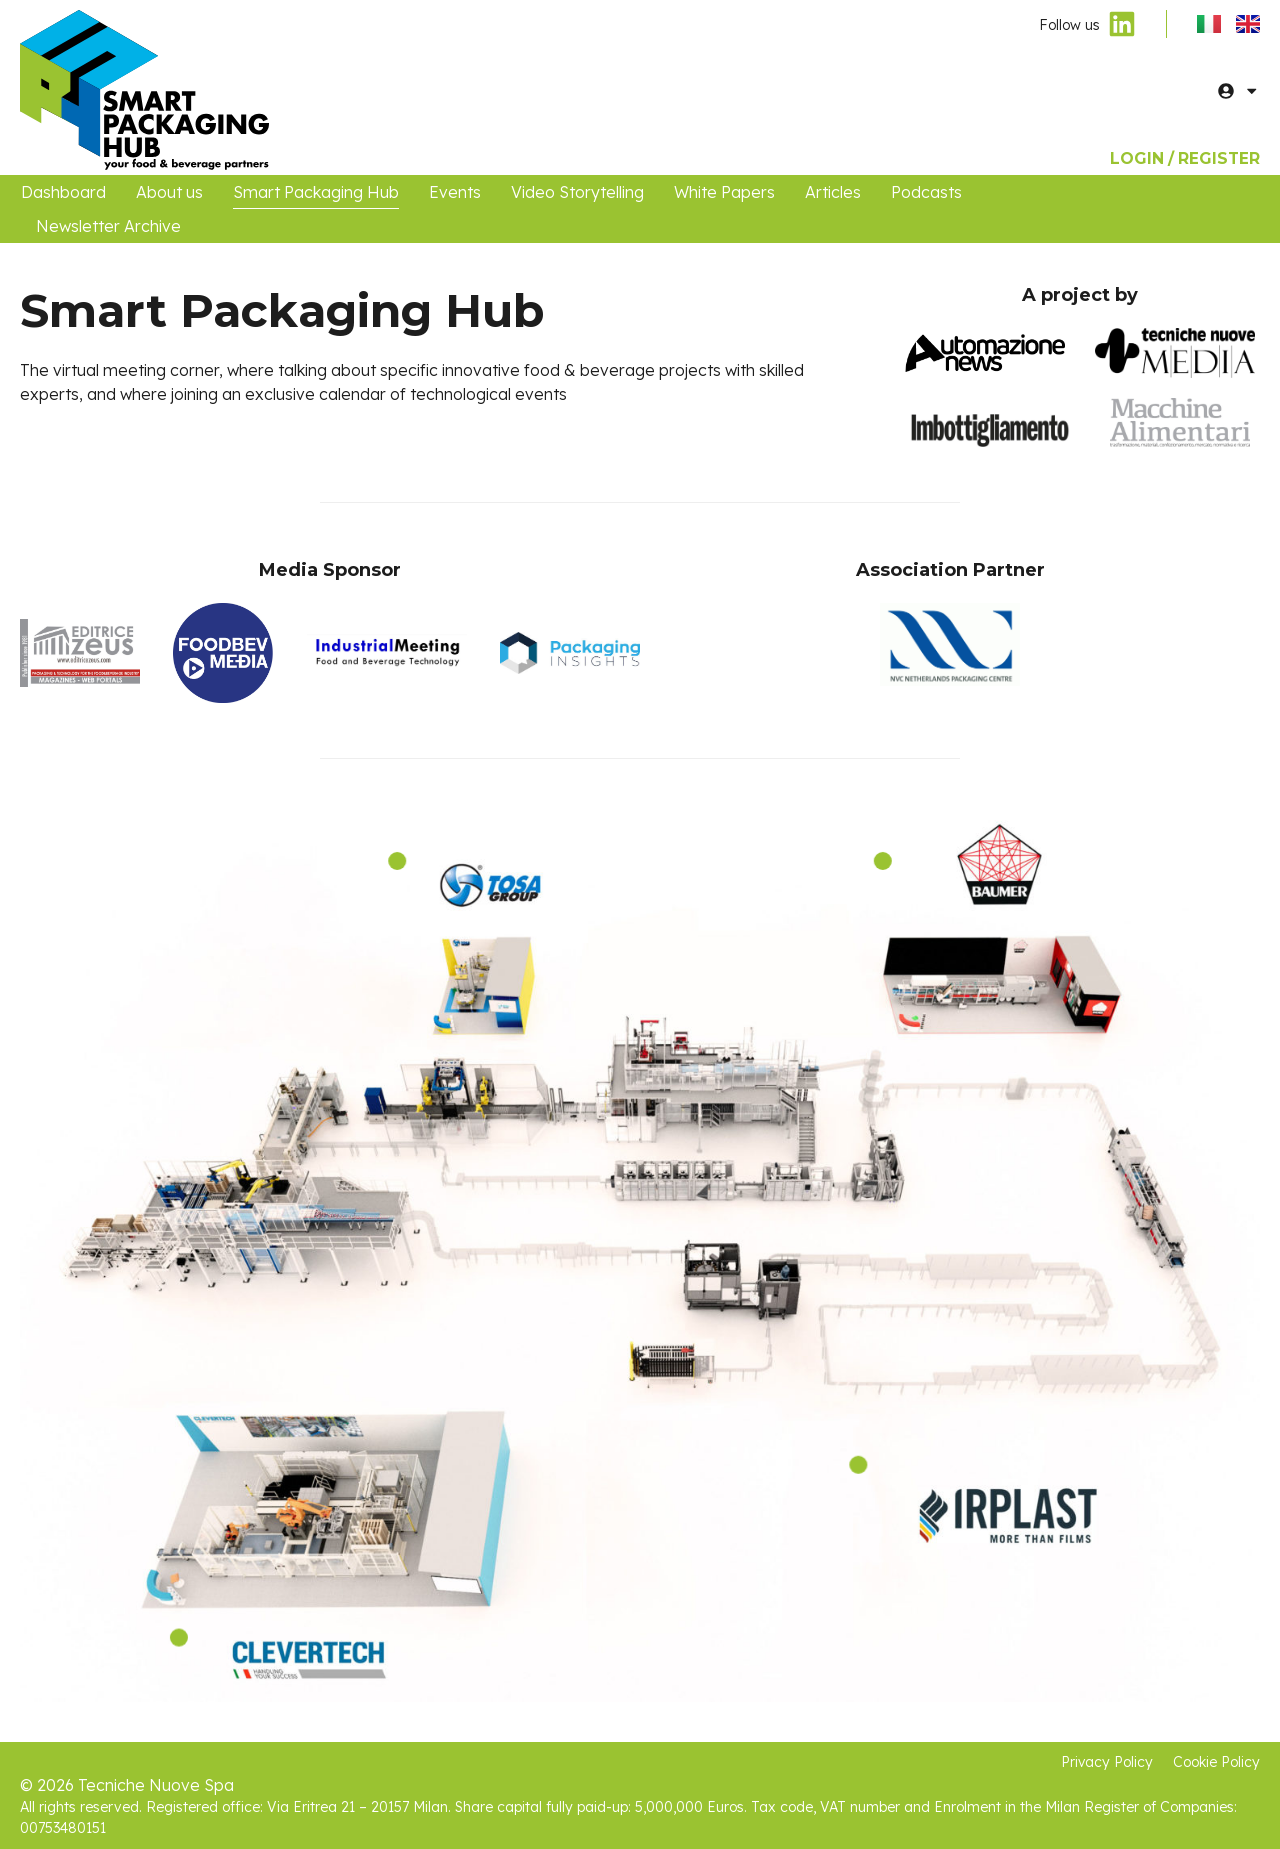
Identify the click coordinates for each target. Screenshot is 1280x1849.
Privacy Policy (1104, 1762)
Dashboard (63, 192)
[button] (1252, 91)
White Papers (724, 192)
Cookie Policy (1216, 1762)
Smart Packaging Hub (316, 192)
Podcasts (926, 192)
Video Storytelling (577, 192)
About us (169, 192)
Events (455, 192)
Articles (833, 192)
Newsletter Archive (108, 226)
